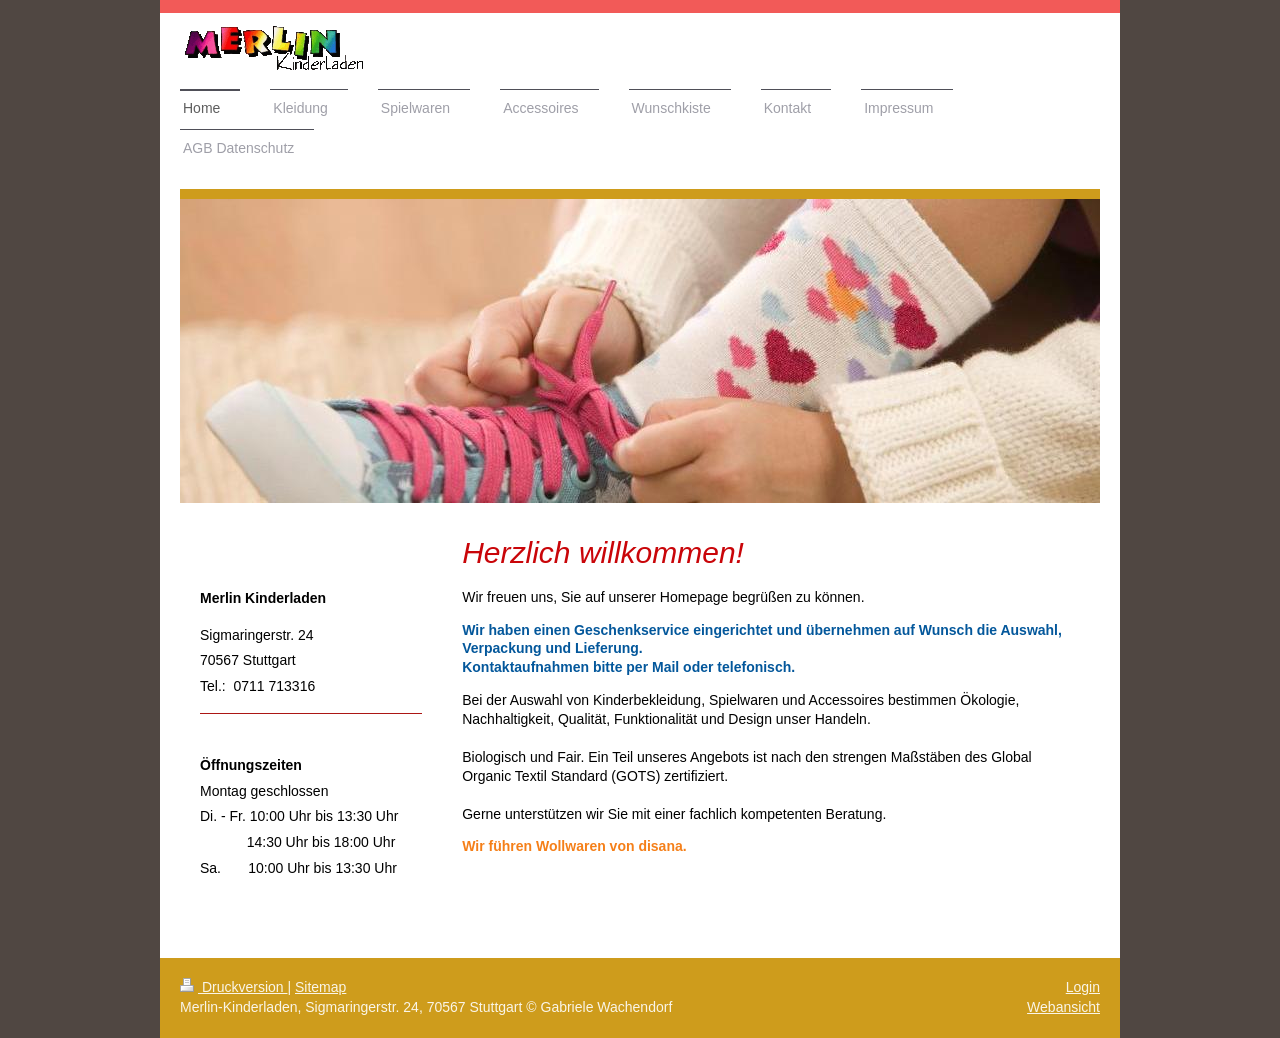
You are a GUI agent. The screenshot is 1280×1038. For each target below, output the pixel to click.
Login (1083, 987)
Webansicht (1063, 1007)
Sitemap (320, 987)
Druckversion (233, 987)
